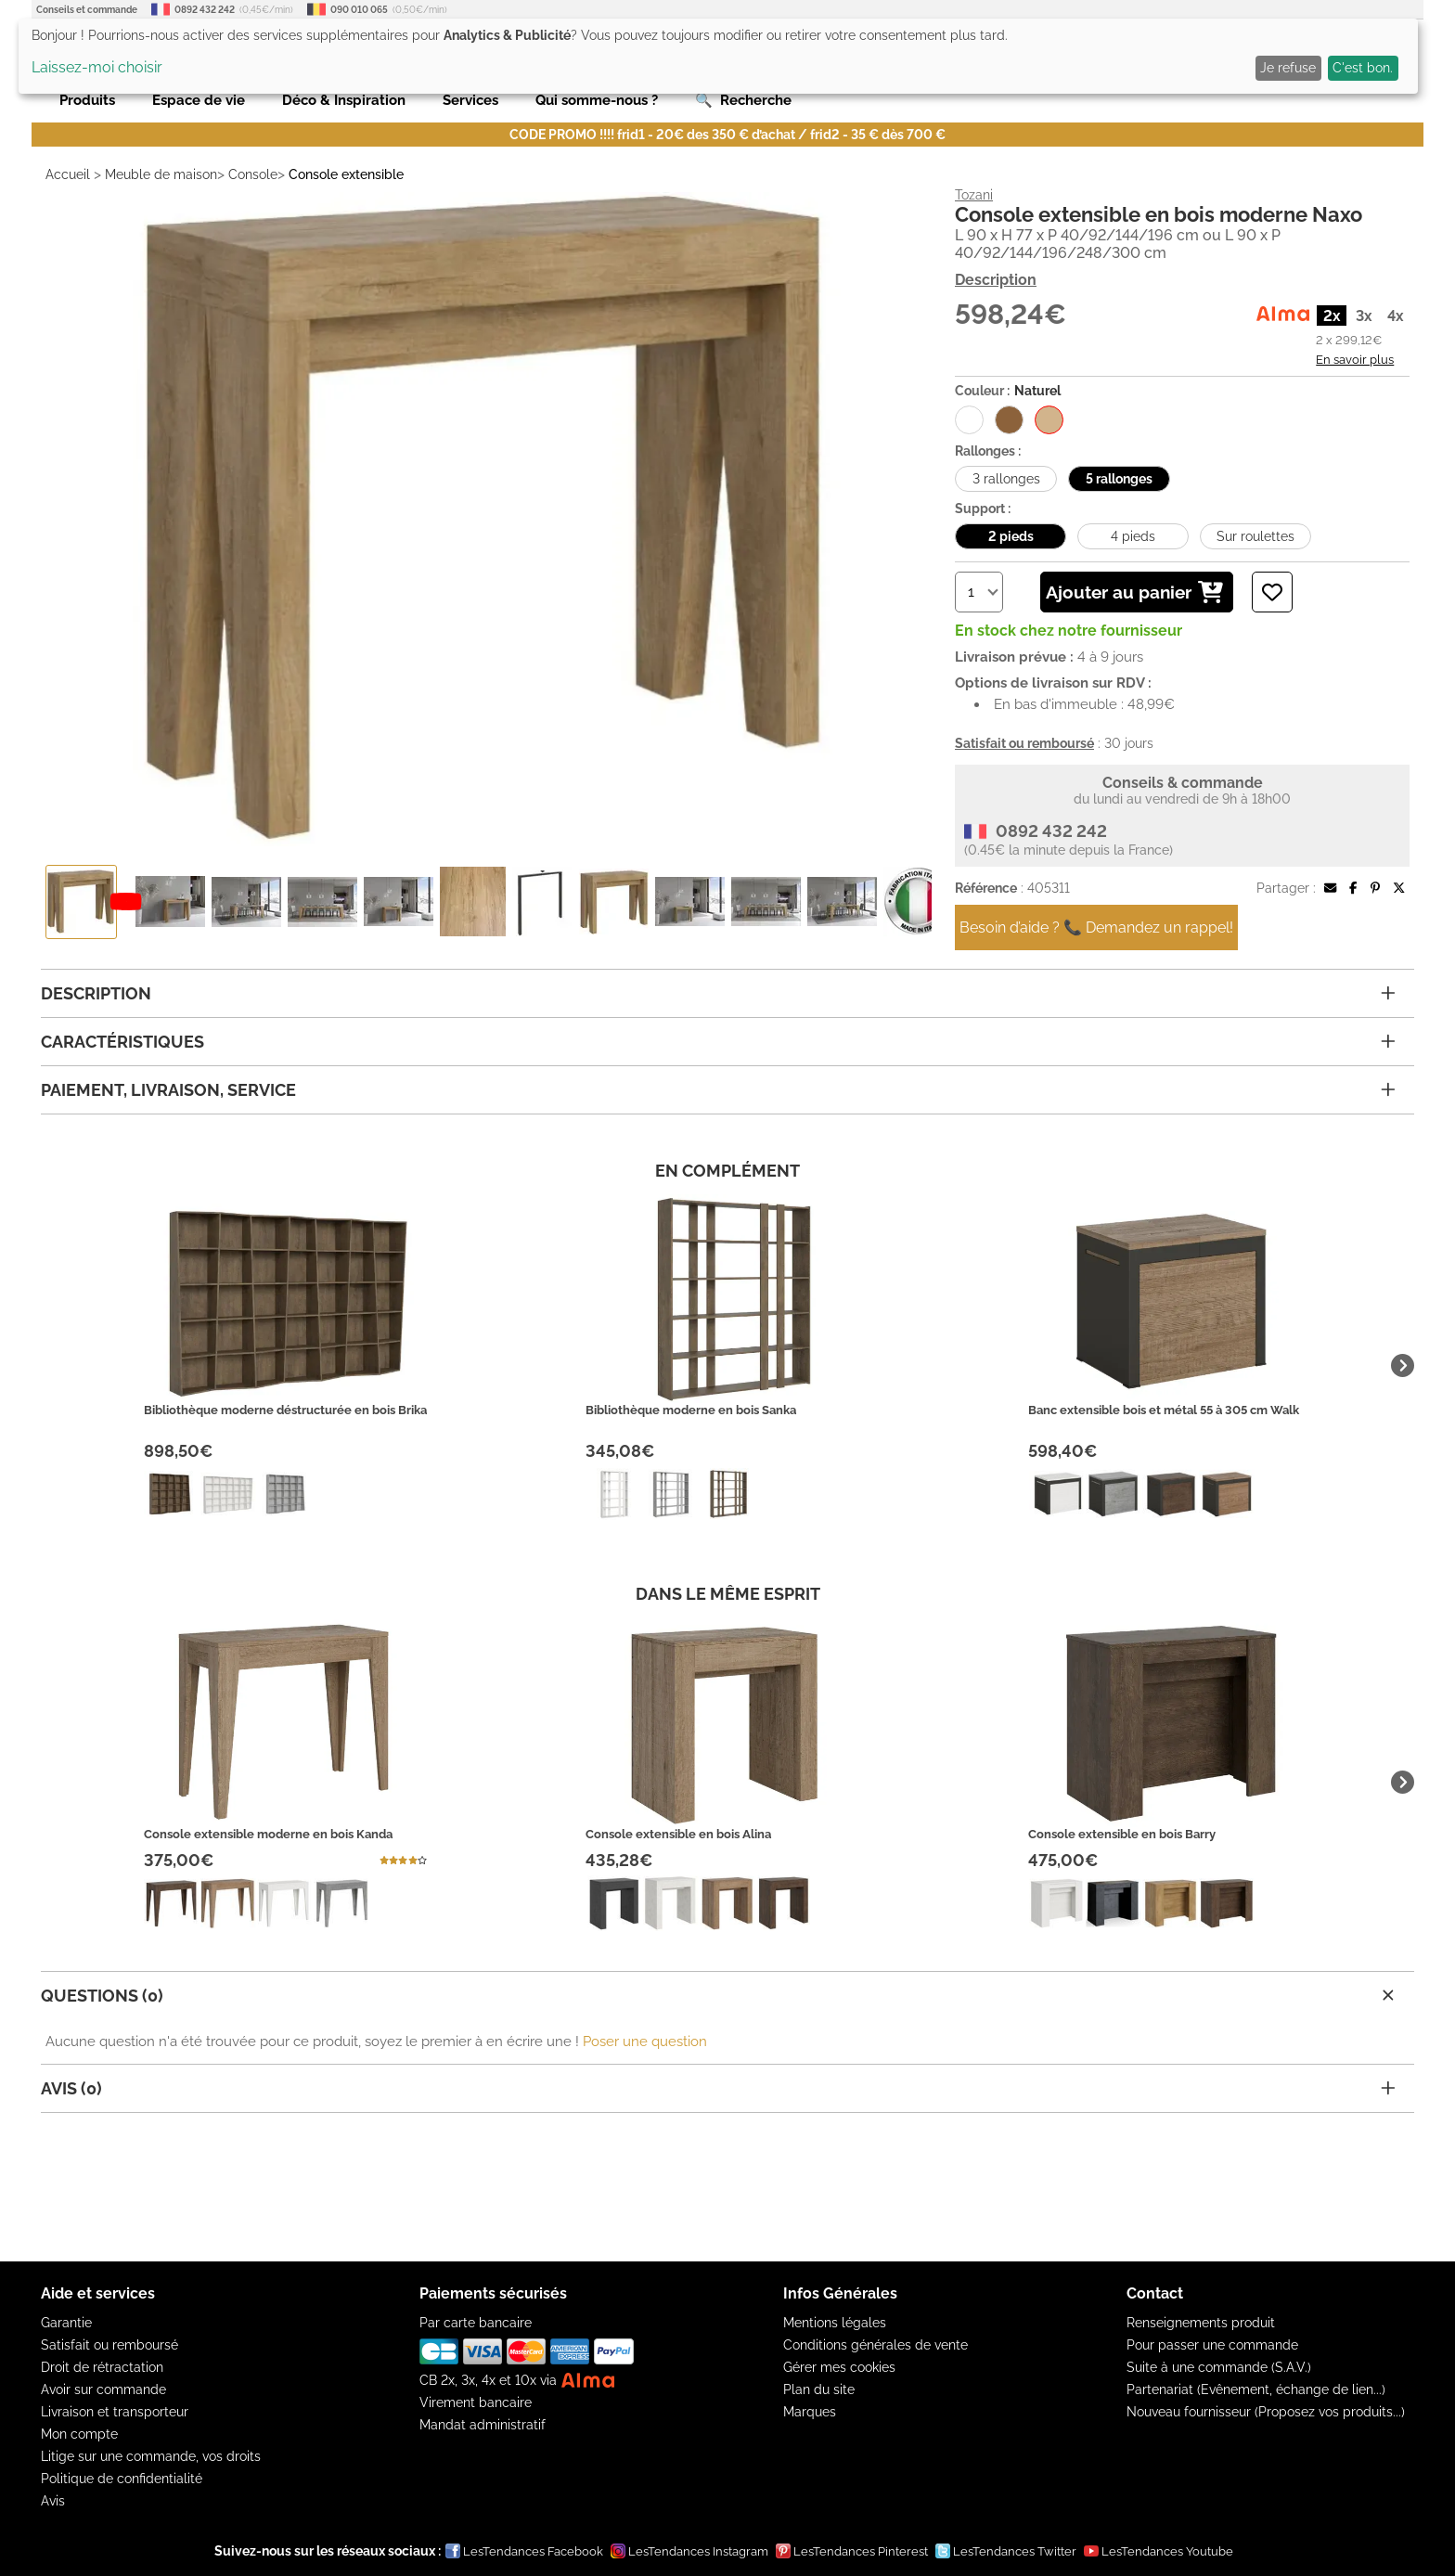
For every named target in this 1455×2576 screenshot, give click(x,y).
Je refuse (1288, 67)
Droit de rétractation (102, 2367)
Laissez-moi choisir (97, 67)
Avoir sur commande (103, 2389)
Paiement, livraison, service (718, 1090)
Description (996, 280)
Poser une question (645, 2041)
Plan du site (819, 2389)
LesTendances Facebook (524, 2551)
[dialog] (718, 56)
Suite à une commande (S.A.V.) (1219, 2367)
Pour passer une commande (1212, 2345)
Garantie (66, 2322)
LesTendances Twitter (1005, 2551)
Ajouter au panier (1134, 592)
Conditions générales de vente (875, 2345)
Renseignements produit (1201, 2322)
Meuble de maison (161, 174)
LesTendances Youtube (1158, 2551)
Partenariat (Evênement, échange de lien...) (1256, 2389)
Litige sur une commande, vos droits (151, 2456)
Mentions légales (834, 2322)
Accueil (67, 174)
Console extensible (346, 174)
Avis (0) (718, 2088)
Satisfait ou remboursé (109, 2345)
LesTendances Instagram (689, 2551)
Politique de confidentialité (121, 2478)
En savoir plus (1355, 359)
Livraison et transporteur (114, 2411)
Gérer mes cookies (839, 2367)
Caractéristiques (718, 1041)
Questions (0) (720, 1995)
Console (252, 174)
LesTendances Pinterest (852, 2551)
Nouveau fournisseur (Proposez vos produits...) (1266, 2411)
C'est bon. (1363, 67)
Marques (809, 2411)
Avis (53, 2500)
